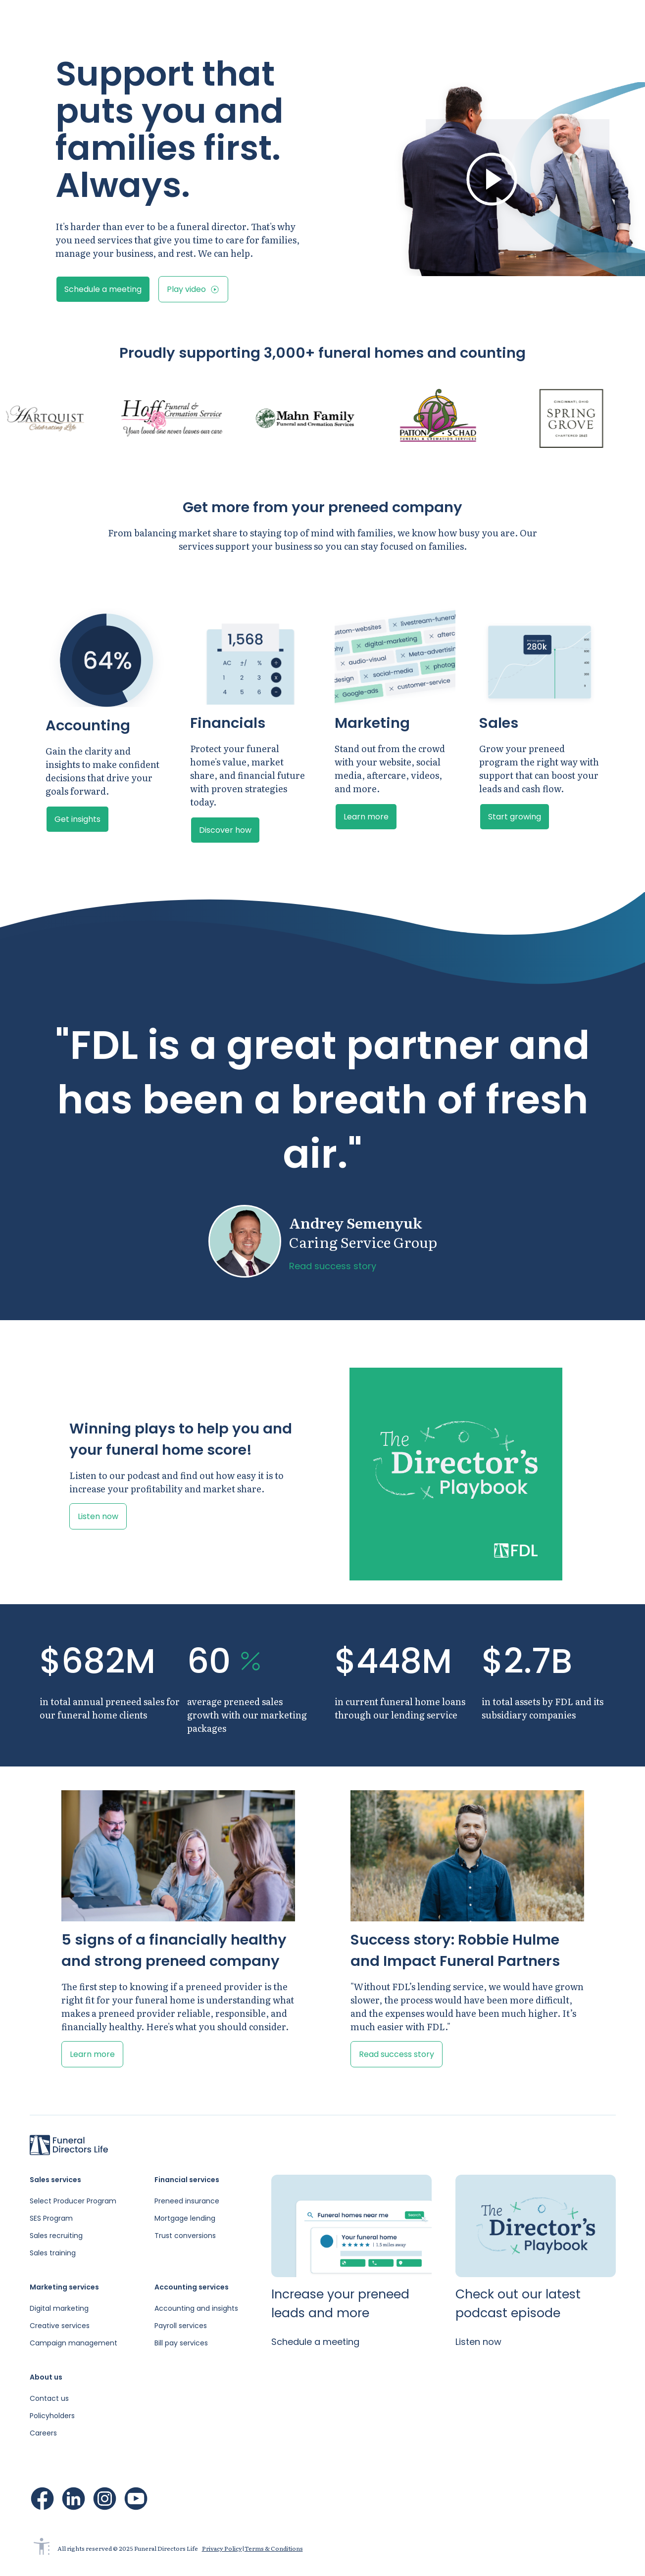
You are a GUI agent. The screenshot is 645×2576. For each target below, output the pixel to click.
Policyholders (52, 2416)
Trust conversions (185, 2236)
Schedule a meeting (589, 20)
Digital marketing (59, 2308)
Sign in (513, 20)
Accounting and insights (196, 2308)
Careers (43, 2433)
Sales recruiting (56, 2236)
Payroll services (180, 2326)
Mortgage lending (184, 2218)
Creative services (60, 2326)
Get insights (77, 819)
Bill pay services (181, 2343)
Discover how (225, 830)
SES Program (51, 2218)
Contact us (49, 2398)
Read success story (332, 1266)
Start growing (514, 816)
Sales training (53, 2253)
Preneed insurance (186, 2201)
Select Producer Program (73, 2201)
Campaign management (73, 2343)
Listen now (98, 1516)
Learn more (366, 816)
